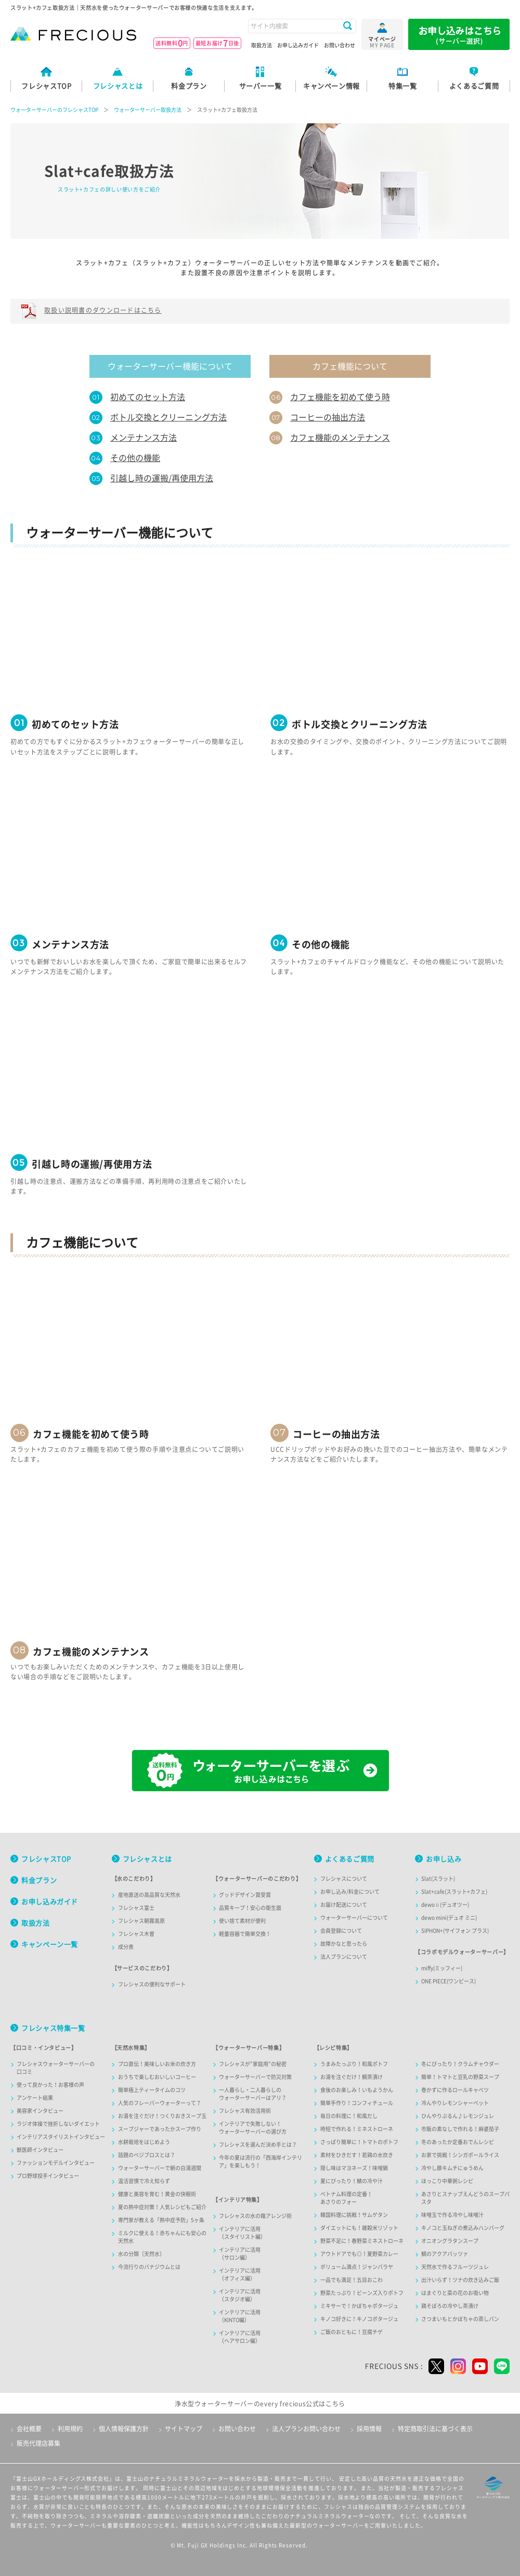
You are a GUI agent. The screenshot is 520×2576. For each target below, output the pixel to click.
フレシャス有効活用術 (245, 2110)
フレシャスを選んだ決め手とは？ (258, 2144)
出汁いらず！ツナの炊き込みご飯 (460, 2279)
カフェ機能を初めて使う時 (340, 397)
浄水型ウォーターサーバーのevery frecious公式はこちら (260, 2404)
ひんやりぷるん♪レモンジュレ (457, 2116)
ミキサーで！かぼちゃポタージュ (359, 2306)
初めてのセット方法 (147, 397)
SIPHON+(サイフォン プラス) (455, 1930)
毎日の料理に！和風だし (349, 2116)
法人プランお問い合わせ (306, 2429)
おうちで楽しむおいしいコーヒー (157, 2077)
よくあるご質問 (349, 1859)
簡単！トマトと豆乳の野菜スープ (460, 2077)
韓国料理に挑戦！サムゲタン (354, 2214)
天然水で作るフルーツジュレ (455, 2266)
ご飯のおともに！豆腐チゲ (351, 2332)
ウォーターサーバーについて (354, 1917)
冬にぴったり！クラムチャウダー (460, 2064)
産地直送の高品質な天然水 (149, 1894)
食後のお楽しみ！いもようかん (356, 2090)
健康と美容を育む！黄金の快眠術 (157, 2194)
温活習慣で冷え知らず (144, 2181)
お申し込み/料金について (350, 1891)
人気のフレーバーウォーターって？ (159, 2103)
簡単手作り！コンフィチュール (356, 2103)
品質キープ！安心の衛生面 (250, 1907)
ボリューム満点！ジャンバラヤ (356, 2266)
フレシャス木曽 (136, 1933)
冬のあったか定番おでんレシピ (457, 2142)
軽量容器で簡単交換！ (245, 1933)
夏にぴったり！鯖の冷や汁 (351, 2181)
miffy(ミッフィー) (441, 1968)
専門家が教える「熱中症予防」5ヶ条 (161, 2220)
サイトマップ (183, 2429)
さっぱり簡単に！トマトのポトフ (359, 2142)
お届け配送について (343, 1904)
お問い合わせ (339, 45)
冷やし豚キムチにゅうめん (452, 2168)
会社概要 (29, 2429)
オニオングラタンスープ (449, 2240)
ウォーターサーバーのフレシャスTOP (54, 109)
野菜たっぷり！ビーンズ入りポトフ (362, 2293)
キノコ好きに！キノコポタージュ (359, 2319)
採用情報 (369, 2429)
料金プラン (39, 1880)
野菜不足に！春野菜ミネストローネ (362, 2240)
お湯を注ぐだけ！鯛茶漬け (351, 2077)
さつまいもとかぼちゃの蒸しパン (460, 2319)
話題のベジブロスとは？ (146, 2155)
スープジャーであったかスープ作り (159, 2129)
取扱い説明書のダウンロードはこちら (103, 310)
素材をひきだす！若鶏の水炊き (356, 2155)
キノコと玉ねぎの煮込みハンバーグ (462, 2227)
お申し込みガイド (298, 45)
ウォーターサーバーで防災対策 (255, 2077)
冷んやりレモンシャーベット (455, 2103)
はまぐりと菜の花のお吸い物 (455, 2293)
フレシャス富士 (136, 1907)
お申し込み (443, 1859)
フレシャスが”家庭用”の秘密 (253, 2064)
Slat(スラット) (438, 1878)
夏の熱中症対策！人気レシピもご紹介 (162, 2207)
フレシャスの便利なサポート (152, 1984)
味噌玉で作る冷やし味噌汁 (452, 2214)
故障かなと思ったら (343, 1943)
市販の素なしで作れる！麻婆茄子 (460, 2129)
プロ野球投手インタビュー (48, 2175)
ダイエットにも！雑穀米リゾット (359, 2227)
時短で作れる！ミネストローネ (356, 2129)
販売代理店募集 (38, 2443)
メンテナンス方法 (143, 437)
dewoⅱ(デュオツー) (445, 1904)
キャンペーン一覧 (49, 1944)
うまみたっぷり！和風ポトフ (354, 2064)
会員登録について (341, 1930)
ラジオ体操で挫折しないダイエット (58, 2123)
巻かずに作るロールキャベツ (455, 2090)
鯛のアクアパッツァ (444, 2253)
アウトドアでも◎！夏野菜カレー (359, 2253)
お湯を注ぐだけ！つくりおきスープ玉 (162, 2116)
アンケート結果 (35, 2097)
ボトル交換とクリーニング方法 (168, 417)
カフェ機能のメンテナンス (340, 437)
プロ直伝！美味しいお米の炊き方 (157, 2064)
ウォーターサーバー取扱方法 (147, 109)
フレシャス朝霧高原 (141, 1920)
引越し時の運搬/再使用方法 (161, 478)
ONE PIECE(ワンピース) (448, 1981)
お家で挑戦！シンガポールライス (460, 2155)
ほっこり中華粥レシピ (447, 2181)
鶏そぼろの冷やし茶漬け (449, 2306)
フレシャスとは (147, 1859)
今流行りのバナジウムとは (149, 2266)
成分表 (126, 1946)
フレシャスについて (343, 1878)
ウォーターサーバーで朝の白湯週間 (159, 2168)
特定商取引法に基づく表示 (435, 2429)
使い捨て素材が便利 (242, 1920)
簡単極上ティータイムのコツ (152, 2090)
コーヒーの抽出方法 (327, 417)
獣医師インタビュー (40, 2149)
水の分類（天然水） (141, 2253)
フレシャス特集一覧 (53, 2028)
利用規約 (70, 2429)
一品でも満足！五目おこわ (351, 2279)
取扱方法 (261, 45)
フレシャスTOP (46, 1859)
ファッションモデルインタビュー (56, 2162)
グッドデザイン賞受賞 (245, 1894)
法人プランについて (343, 1956)
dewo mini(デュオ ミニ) (449, 1917)
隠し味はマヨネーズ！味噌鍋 (354, 2168)
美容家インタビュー (40, 2110)
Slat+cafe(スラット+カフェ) (454, 1891)
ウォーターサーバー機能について (170, 366)
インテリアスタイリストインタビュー (61, 2136)
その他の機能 (135, 458)
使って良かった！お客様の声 (50, 2084)
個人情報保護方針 (124, 2429)
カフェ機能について (350, 366)
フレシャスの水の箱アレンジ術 (255, 2215)
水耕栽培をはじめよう (144, 2142)
